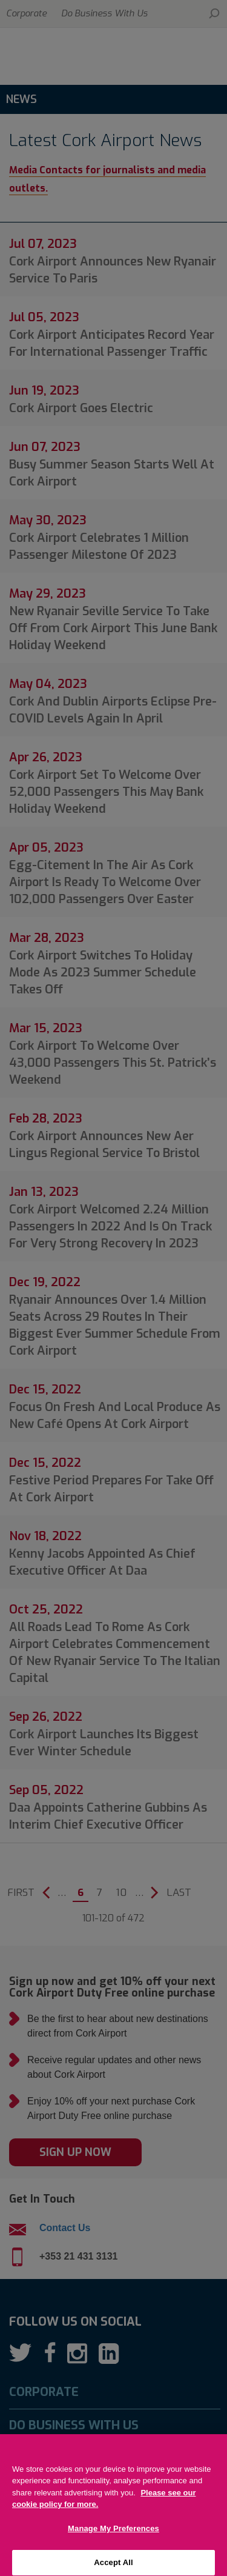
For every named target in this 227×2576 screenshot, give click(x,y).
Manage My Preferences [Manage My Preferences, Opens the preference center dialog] (113, 2543)
